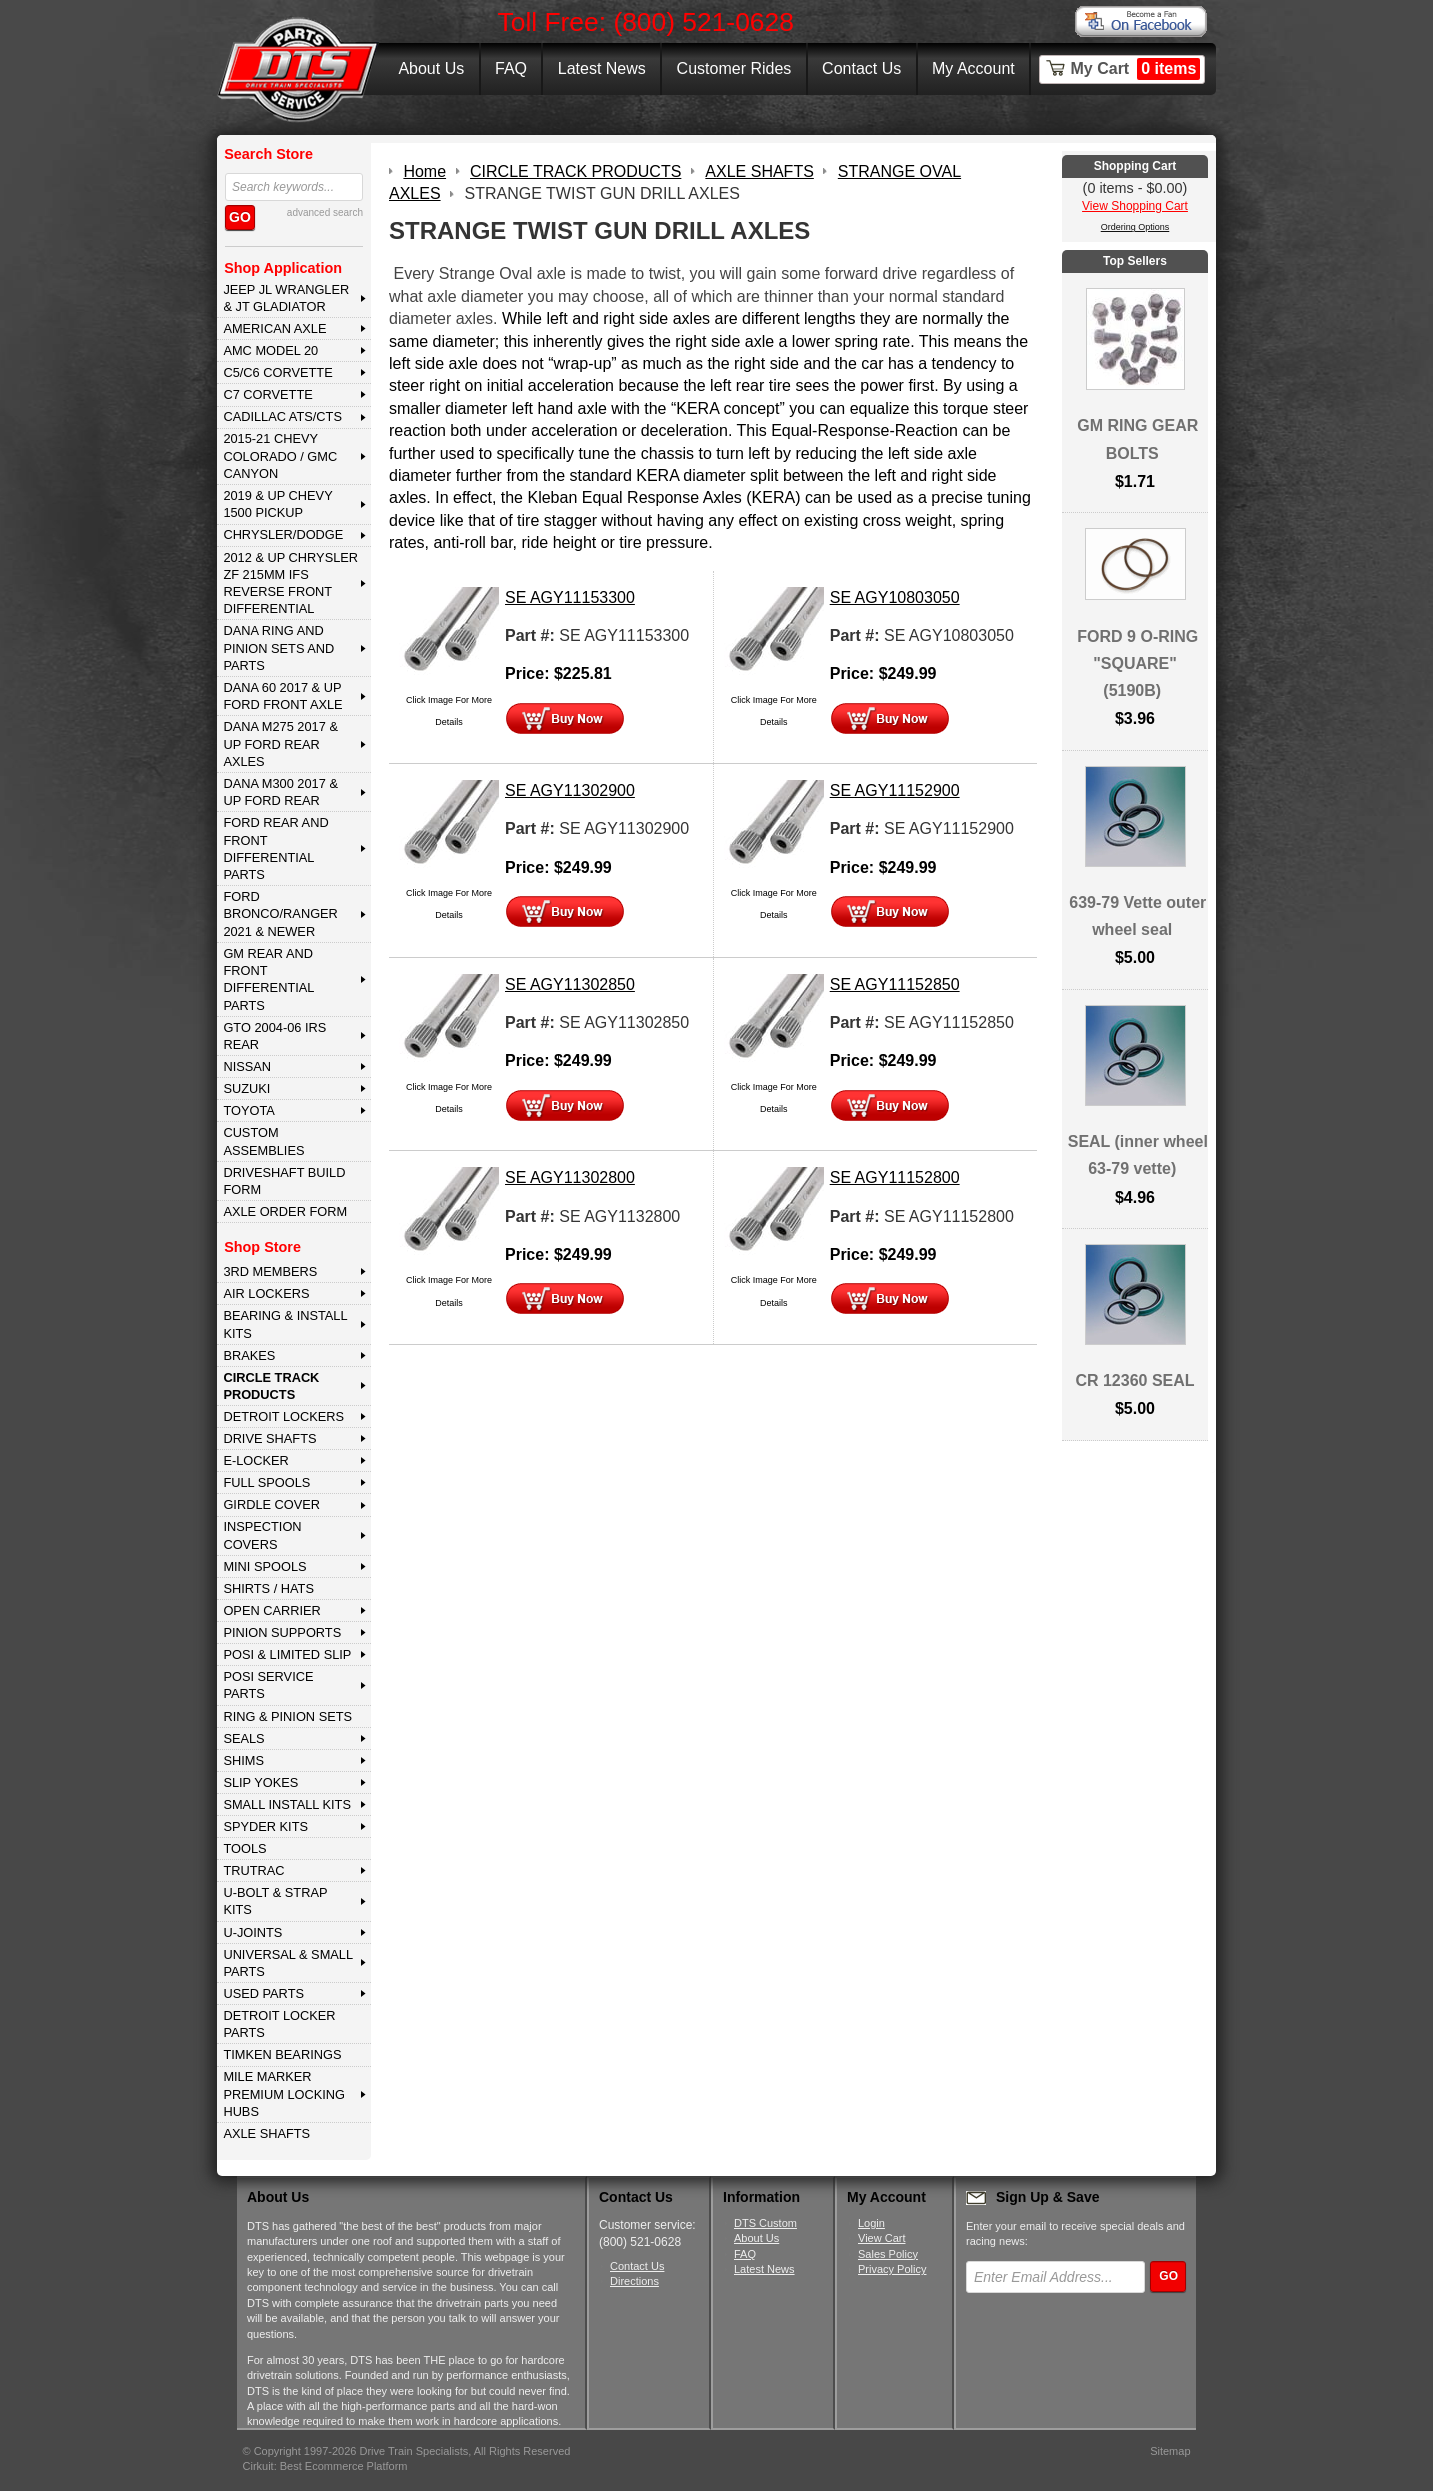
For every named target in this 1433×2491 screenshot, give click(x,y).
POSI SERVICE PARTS (268, 1685)
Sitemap (1170, 2451)
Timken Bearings (282, 2054)
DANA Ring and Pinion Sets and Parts (278, 648)
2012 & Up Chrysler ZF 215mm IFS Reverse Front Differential (290, 583)
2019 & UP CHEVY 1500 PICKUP (277, 504)
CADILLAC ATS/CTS (282, 416)
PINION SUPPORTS (282, 1632)
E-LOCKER (255, 1460)
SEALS (243, 1738)
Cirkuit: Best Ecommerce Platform (325, 2466)
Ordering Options (1135, 227)
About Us (431, 68)
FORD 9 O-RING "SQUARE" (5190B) (1137, 663)
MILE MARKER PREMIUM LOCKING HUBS (284, 2094)
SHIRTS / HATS (268, 1588)
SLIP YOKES (260, 1782)
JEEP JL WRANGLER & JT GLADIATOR (286, 298)
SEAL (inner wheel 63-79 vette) (1138, 1155)
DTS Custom (765, 2223)
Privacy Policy (892, 2269)
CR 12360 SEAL (1134, 1380)
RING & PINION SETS (287, 1716)
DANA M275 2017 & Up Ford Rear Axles (280, 744)
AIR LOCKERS (266, 1293)
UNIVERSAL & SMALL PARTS (288, 1963)
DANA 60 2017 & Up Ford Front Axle (282, 696)
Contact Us (861, 68)
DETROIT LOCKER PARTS (279, 2024)
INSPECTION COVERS (262, 1535)
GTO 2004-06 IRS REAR (274, 1036)
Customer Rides (734, 68)
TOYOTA (248, 1110)
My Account (973, 68)
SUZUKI (246, 1088)
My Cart (1136, 69)
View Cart (881, 2238)
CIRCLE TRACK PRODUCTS (271, 1386)
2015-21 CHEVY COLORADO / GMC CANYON (280, 456)
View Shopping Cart (1135, 206)
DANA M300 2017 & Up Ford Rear (280, 792)
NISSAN (247, 1066)
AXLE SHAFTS (266, 2133)
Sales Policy (888, 2254)
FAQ (511, 68)
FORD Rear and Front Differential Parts (275, 848)
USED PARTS (263, 1993)
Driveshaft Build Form (284, 1181)
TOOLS (244, 1848)
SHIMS (243, 1760)
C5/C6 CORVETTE (277, 372)
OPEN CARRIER (271, 1610)
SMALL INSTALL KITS (287, 1804)
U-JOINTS (252, 1932)
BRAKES (249, 1355)
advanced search (325, 212)
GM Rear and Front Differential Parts (268, 979)
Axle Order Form (285, 1211)
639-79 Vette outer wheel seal (1137, 916)
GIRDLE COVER (271, 1504)
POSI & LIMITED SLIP (287, 1654)
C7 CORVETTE (267, 394)
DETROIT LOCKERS (283, 1416)
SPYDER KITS (265, 1826)
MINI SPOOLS (264, 1566)
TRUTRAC (253, 1870)
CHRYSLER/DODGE (283, 534)
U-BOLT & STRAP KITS (275, 1901)
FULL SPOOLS (266, 1482)
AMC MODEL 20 (270, 350)
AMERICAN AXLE (274, 328)
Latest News (602, 68)
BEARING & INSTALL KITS (285, 1324)
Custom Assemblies (263, 1141)
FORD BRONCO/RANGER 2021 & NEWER (280, 914)
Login (871, 2223)
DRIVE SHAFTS (269, 1438)
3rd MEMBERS (270, 1271)
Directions (634, 2281)
